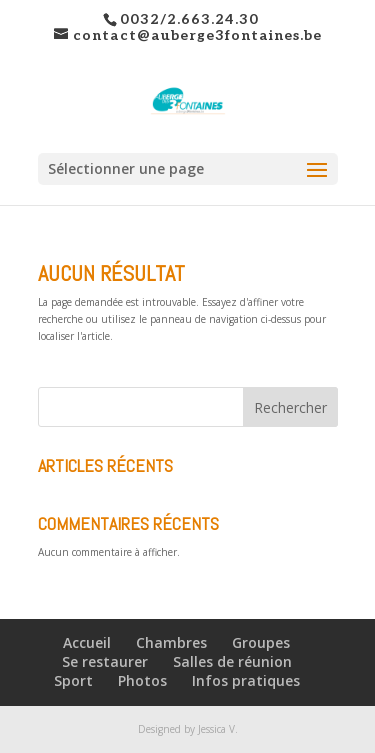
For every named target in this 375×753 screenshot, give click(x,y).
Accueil (87, 642)
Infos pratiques (246, 680)
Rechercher (290, 407)
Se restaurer (105, 661)
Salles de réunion (232, 661)
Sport (73, 680)
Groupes (261, 642)
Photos (142, 680)
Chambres (171, 642)
